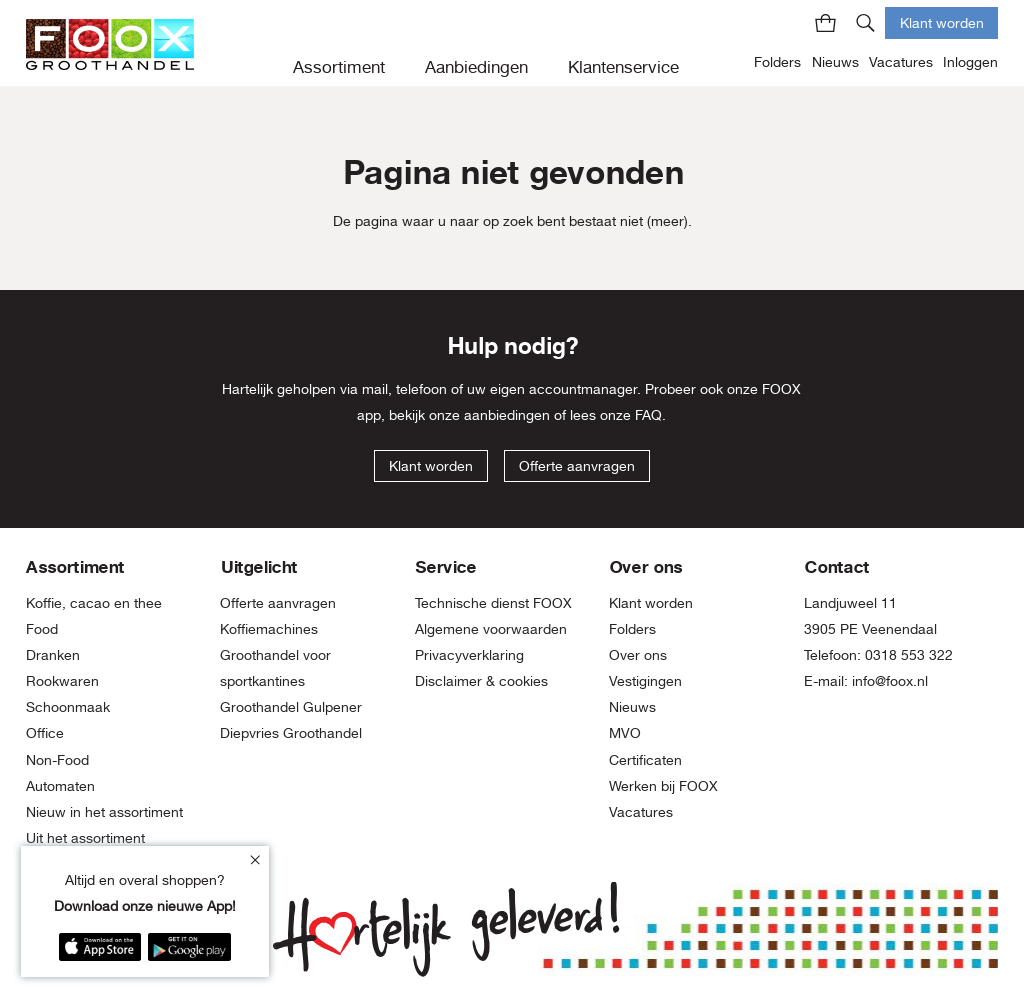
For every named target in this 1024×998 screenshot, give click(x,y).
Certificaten (645, 760)
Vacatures (901, 62)
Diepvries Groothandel (291, 733)
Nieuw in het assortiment (104, 812)
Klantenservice (623, 67)
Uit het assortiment (85, 838)
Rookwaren (62, 681)
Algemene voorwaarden (491, 629)
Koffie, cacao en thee (94, 603)
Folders (777, 62)
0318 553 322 (909, 655)
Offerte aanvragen (577, 466)
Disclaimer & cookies (481, 681)
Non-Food (57, 760)
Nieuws (835, 62)
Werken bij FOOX (663, 786)
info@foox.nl (890, 681)
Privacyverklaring (469, 655)
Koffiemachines (269, 629)
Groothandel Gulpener (291, 707)
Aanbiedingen (476, 67)
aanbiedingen (507, 415)
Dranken (53, 655)
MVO (625, 733)
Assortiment (339, 67)
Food (42, 629)
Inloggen (970, 62)
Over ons (638, 655)
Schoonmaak (68, 707)
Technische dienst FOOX (493, 603)
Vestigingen (645, 681)
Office (45, 733)
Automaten (60, 786)
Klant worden (942, 22)
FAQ (648, 415)
